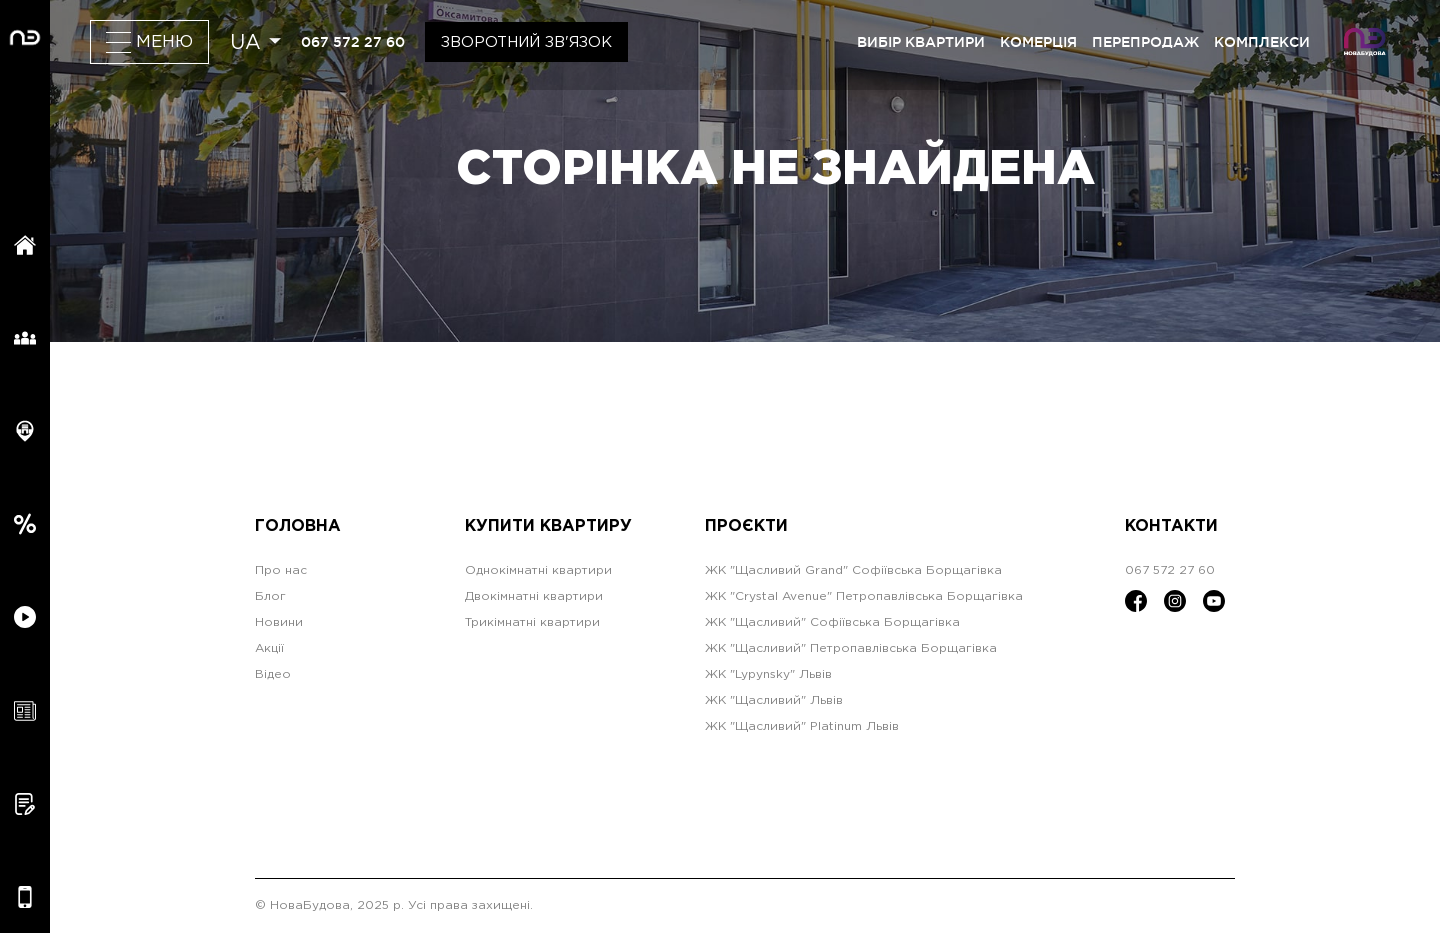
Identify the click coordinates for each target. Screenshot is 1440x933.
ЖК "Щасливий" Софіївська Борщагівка (832, 622)
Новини (279, 622)
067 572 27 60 (353, 42)
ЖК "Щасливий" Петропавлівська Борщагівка (851, 648)
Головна (298, 526)
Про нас (281, 570)
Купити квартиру (548, 526)
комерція (1038, 42)
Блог (270, 596)
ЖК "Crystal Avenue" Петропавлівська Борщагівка (864, 596)
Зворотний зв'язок (526, 42)
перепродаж (1145, 42)
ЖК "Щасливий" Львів (774, 700)
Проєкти (746, 526)
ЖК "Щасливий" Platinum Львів (802, 726)
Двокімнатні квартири (534, 596)
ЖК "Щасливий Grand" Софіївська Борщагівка (853, 570)
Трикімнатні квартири (532, 622)
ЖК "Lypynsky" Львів (768, 674)
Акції (269, 648)
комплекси (1262, 42)
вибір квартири (921, 42)
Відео (273, 674)
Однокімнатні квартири (538, 570)
